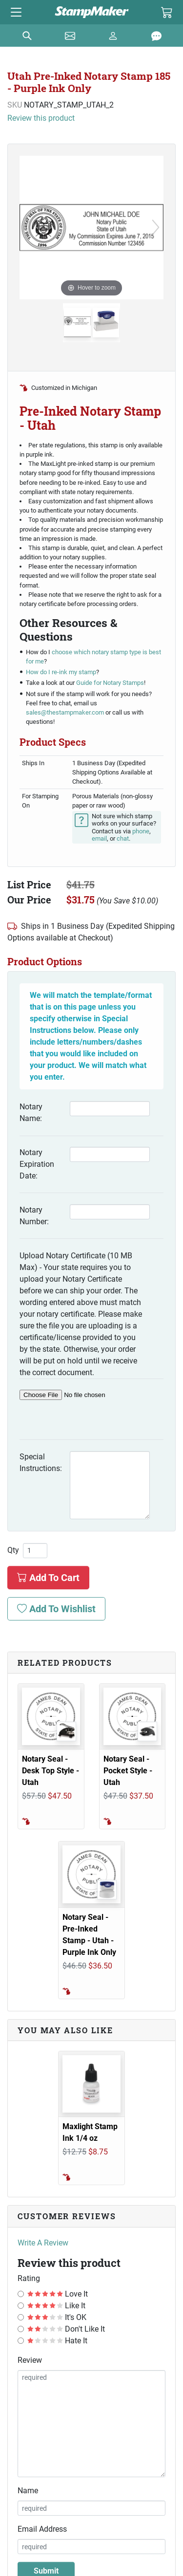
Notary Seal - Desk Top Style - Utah (50, 1770)
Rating (29, 2278)
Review (30, 2360)
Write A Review (43, 2242)
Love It (57, 2294)
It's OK (56, 2317)
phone (140, 831)
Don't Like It (66, 2329)
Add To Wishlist (56, 1609)
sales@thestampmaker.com (65, 712)
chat (123, 838)
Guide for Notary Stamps (109, 682)
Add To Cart (48, 1577)
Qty (13, 1550)
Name (28, 2490)
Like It (56, 2305)
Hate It (57, 2340)
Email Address (42, 2529)
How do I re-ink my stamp (61, 672)
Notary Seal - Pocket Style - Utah (127, 1770)
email (99, 838)
